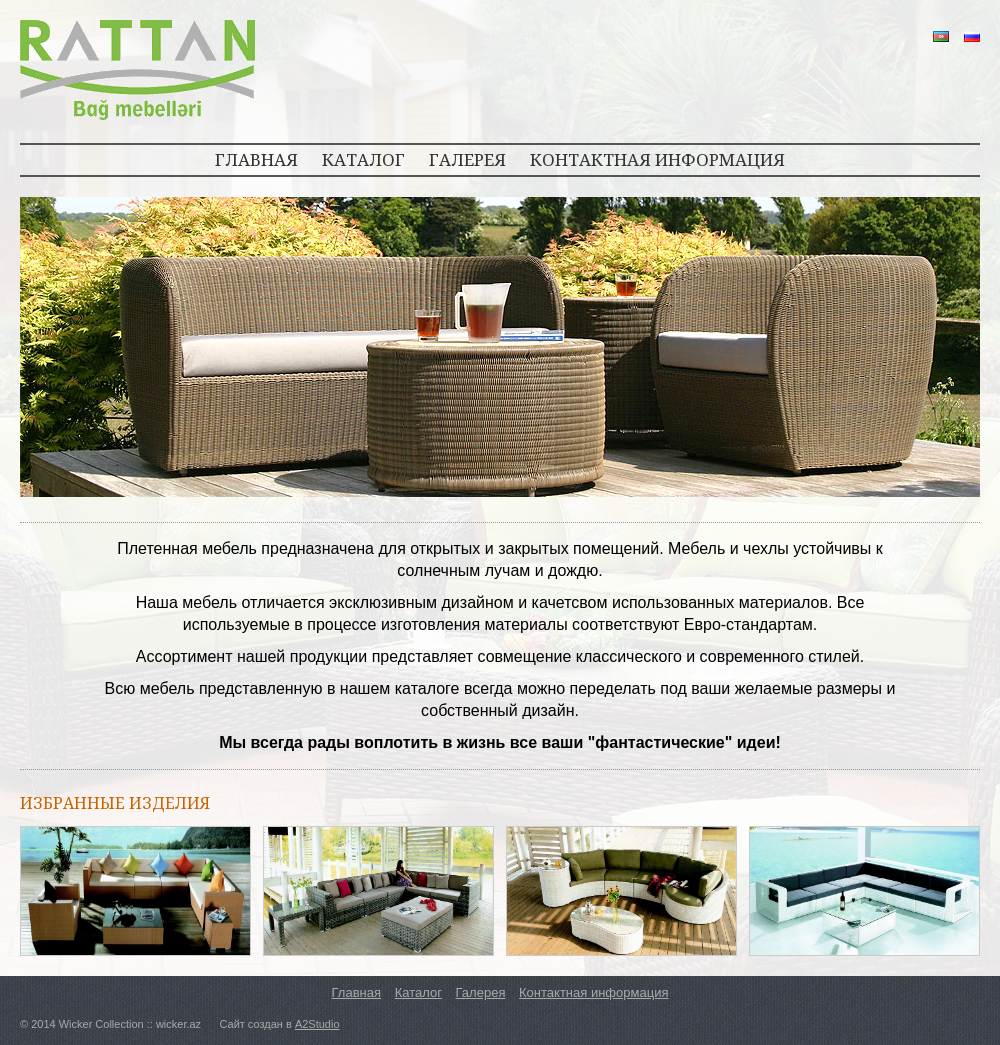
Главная (356, 992)
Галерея (481, 992)
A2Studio (317, 1024)
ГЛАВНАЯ (256, 159)
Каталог (418, 992)
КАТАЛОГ (363, 159)
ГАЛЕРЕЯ (467, 159)
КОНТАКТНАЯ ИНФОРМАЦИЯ (657, 159)
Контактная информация (593, 992)
